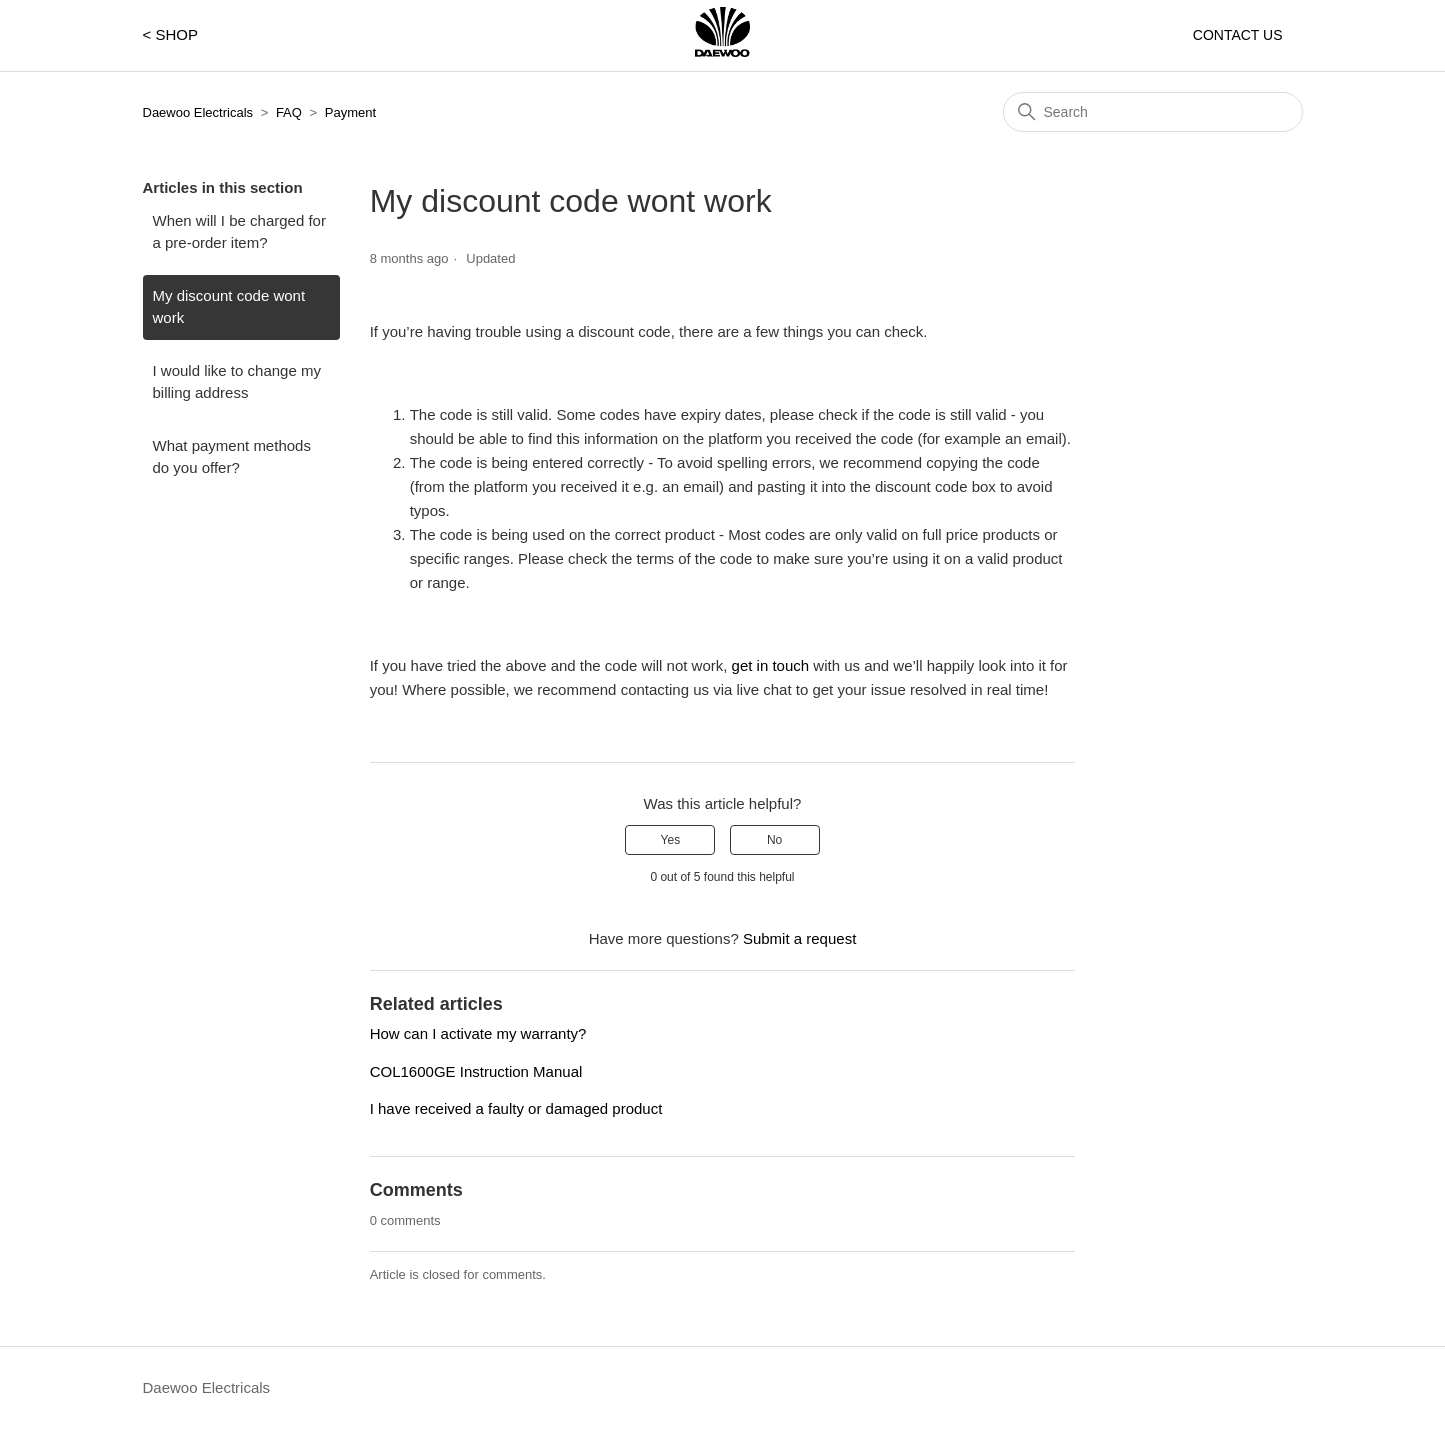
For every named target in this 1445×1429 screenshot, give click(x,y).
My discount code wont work (229, 307)
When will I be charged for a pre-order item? (239, 232)
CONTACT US (1238, 35)
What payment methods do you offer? (232, 457)
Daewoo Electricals (198, 112)
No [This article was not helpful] (774, 840)
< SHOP (170, 34)
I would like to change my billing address (237, 382)
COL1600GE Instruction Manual (476, 1071)
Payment (350, 112)
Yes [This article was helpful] (671, 840)
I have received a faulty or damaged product (516, 1108)
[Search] (1153, 112)
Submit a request (799, 938)
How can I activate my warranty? (478, 1033)
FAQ (289, 112)
